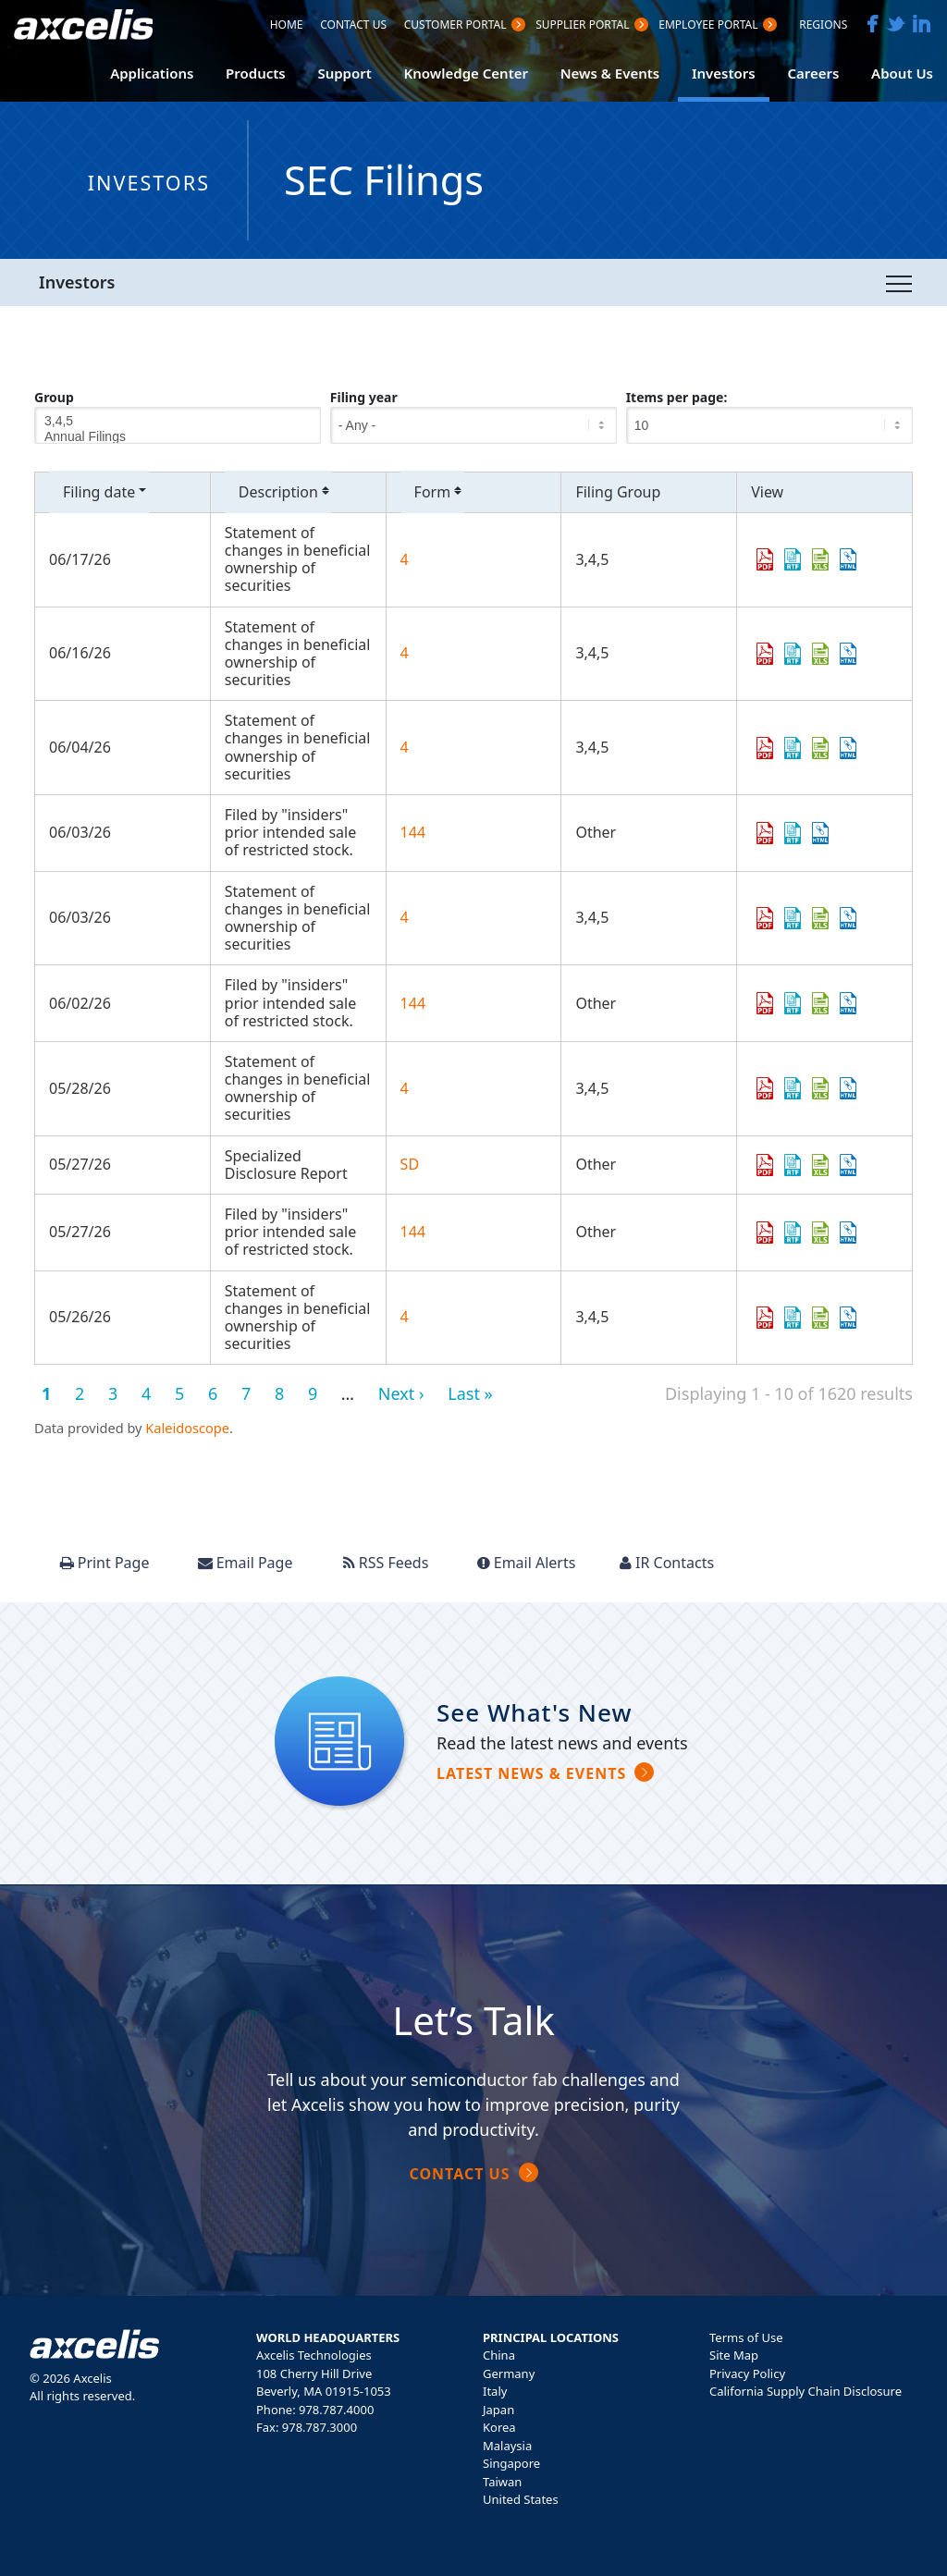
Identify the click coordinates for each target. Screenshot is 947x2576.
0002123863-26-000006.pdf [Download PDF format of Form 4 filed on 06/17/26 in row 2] (765, 559)
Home (286, 25)
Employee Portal (707, 25)
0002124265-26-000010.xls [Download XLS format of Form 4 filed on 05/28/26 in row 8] (820, 1088)
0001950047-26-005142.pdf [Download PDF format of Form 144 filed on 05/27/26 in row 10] (765, 1232)
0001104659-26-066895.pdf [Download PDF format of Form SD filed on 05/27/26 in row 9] (765, 1165)
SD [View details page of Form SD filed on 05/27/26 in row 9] (409, 1164)
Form (439, 492)
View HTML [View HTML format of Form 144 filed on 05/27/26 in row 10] (848, 1232)
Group (54, 397)
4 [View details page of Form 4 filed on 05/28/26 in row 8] (404, 1088)
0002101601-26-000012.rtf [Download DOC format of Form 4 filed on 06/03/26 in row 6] (792, 918)
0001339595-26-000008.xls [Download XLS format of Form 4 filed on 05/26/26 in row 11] (820, 1317)
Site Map (733, 2355)
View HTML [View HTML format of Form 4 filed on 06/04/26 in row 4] (848, 748)
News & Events (610, 73)
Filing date (106, 492)
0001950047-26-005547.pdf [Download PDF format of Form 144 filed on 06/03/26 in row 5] (765, 833)
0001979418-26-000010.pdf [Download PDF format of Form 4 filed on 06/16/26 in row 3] (765, 654)
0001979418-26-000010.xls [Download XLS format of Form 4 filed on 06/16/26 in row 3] (820, 654)
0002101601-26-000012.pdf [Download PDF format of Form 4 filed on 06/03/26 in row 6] (765, 918)
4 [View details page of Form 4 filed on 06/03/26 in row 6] (404, 917)
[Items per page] (769, 425)
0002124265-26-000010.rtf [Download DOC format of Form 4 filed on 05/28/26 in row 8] (792, 1088)
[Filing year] (473, 425)
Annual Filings (178, 437)
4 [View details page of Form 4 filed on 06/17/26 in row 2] (404, 559)
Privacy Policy (747, 2373)
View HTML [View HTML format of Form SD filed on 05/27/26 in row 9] (848, 1165)
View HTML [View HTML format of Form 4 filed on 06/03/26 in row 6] (848, 918)
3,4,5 (178, 421)
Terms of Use (746, 2337)
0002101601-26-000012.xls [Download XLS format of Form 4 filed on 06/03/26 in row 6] (820, 918)
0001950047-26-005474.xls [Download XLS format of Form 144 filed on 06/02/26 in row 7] (820, 1003)
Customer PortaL (455, 25)
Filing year (364, 397)
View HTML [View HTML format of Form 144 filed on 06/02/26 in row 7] (848, 1003)
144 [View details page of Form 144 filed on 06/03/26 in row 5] (412, 832)
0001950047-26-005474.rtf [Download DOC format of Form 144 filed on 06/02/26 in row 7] (792, 1003)
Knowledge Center (466, 73)
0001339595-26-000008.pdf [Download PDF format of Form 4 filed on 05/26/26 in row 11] (765, 1317)
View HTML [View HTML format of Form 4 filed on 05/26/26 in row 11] (848, 1317)
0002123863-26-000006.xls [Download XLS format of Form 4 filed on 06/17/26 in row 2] (820, 559)
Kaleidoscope (187, 1427)
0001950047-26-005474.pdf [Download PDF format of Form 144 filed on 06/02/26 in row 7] (765, 1003)
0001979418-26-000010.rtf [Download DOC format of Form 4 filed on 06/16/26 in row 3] (792, 654)
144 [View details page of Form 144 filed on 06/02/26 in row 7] (412, 1003)
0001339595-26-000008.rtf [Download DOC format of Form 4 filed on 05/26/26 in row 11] (792, 1317)
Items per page (675, 397)
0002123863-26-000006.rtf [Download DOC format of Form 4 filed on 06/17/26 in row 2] (792, 559)
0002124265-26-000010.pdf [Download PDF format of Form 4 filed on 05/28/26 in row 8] (765, 1088)
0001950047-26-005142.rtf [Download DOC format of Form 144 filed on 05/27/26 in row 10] (792, 1232)
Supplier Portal (582, 25)
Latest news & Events (531, 1773)
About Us (902, 73)
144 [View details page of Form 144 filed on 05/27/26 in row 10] (412, 1231)
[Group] (177, 425)
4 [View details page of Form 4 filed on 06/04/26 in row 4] (404, 747)
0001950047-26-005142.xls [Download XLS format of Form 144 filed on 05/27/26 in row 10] (820, 1232)
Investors (724, 73)
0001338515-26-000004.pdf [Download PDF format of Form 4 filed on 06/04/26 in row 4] (765, 748)
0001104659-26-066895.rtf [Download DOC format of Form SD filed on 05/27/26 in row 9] (792, 1165)
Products (256, 73)
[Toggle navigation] (899, 283)
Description (285, 492)
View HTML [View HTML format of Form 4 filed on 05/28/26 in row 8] (848, 1088)
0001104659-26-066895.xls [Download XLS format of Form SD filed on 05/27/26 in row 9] (820, 1165)
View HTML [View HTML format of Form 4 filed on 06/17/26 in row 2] (848, 559)
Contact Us (353, 25)
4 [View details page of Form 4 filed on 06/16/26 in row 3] (404, 653)
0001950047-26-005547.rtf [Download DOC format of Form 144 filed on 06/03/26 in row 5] (792, 833)
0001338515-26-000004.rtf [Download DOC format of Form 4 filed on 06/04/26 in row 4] (792, 748)
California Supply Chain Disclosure (805, 2391)
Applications (151, 73)
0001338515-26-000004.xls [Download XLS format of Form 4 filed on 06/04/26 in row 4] (820, 748)
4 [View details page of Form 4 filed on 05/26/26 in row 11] (404, 1316)
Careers (813, 73)
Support (344, 73)
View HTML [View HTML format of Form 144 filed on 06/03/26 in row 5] (820, 833)
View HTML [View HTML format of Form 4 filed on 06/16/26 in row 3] (848, 654)
